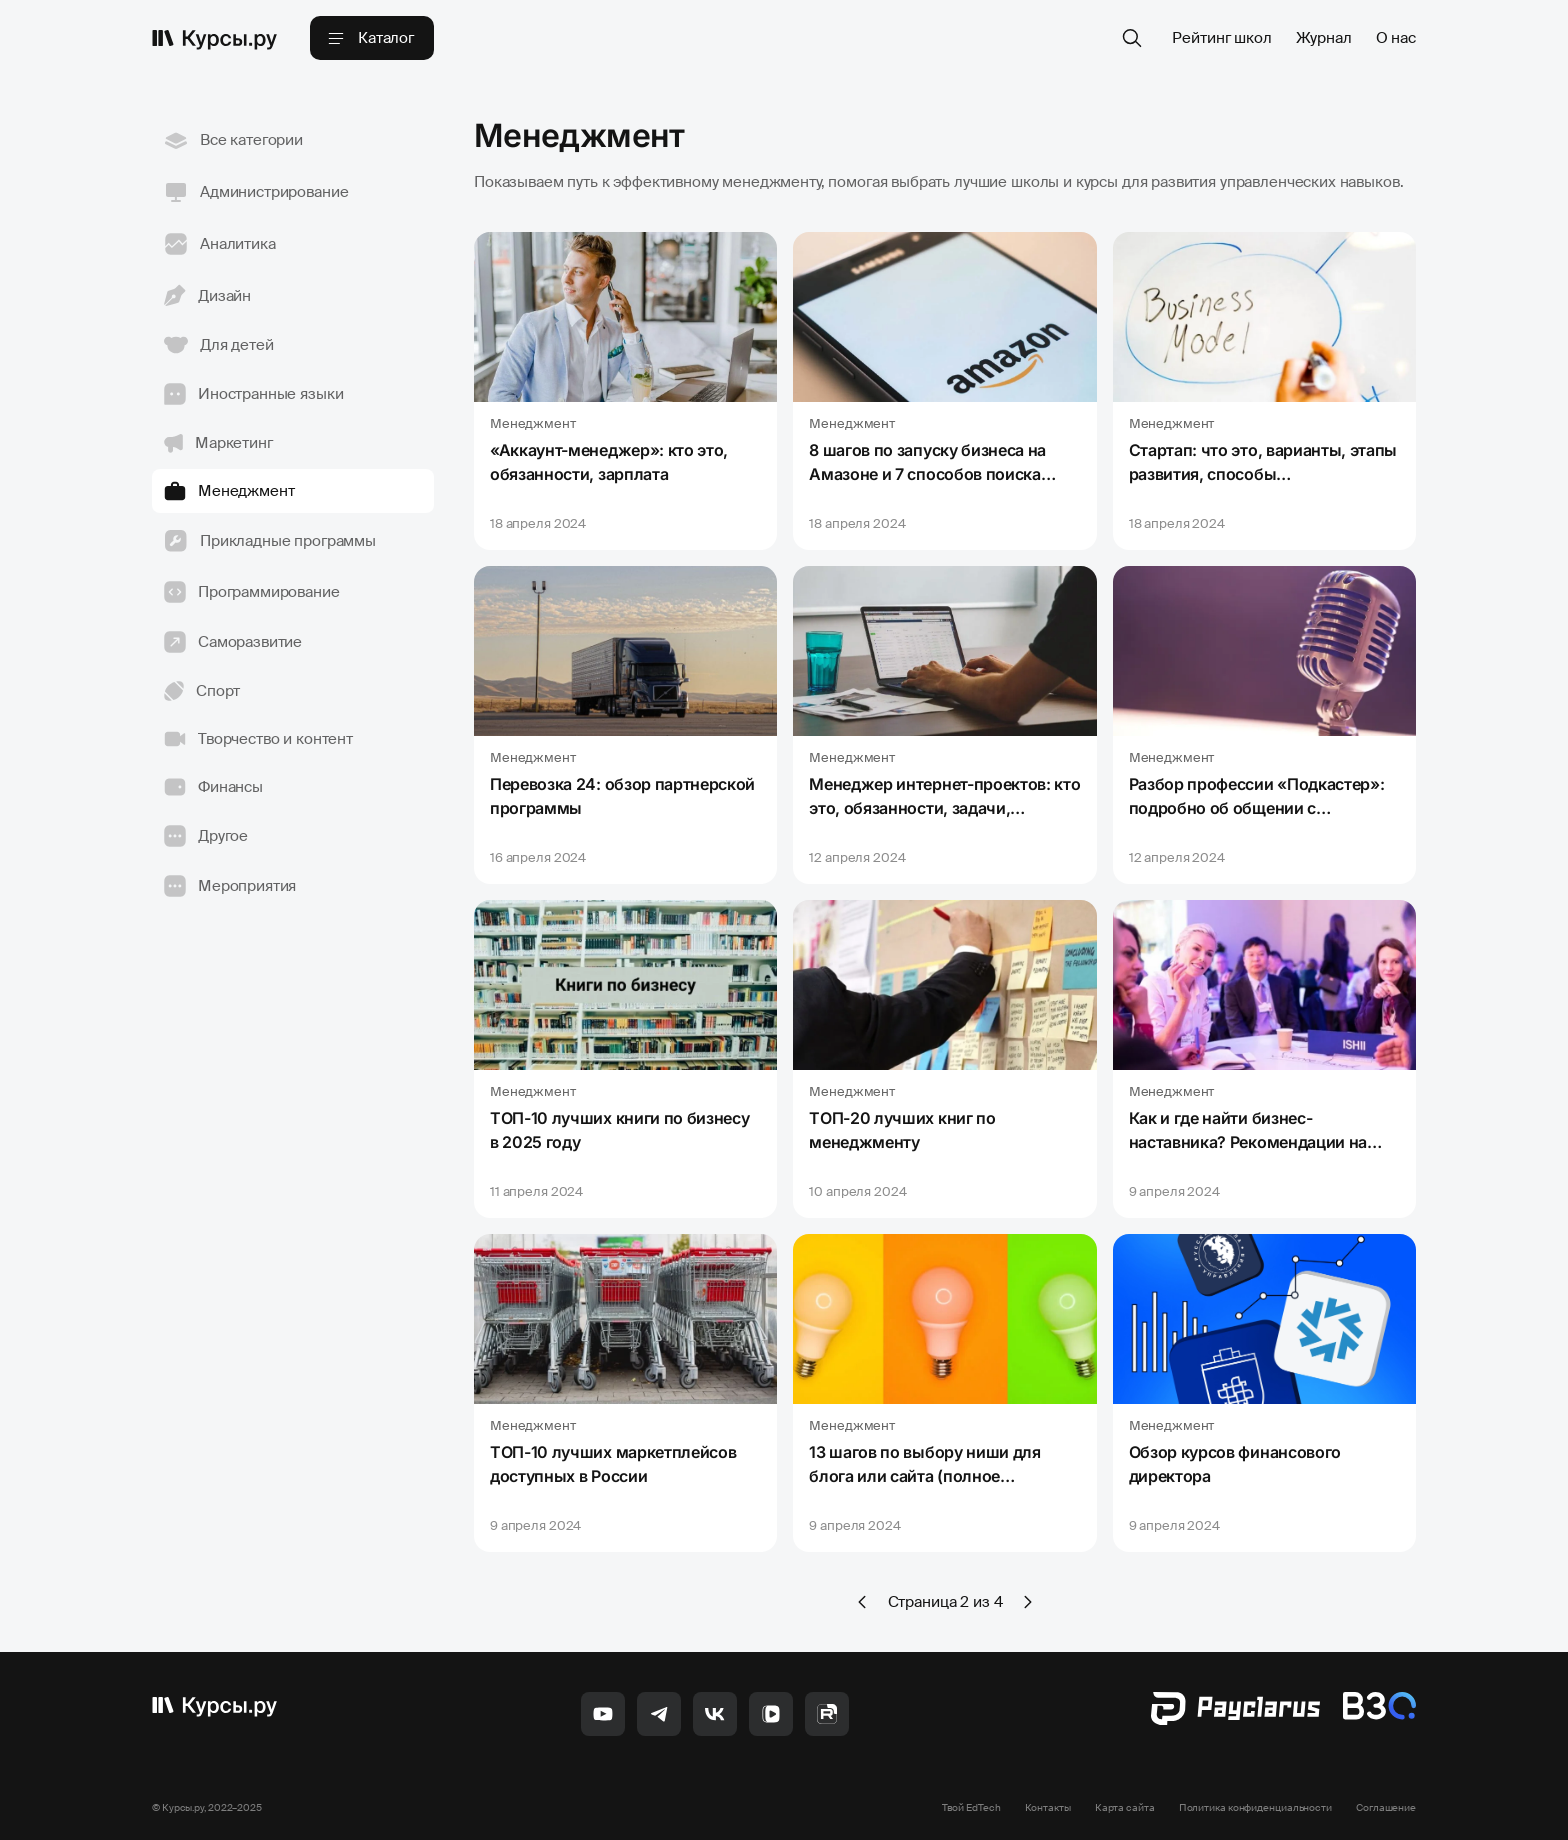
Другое (206, 836)
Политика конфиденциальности (1255, 1807)
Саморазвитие (233, 642)
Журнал (1324, 38)
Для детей (219, 345)
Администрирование (256, 192)
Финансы (213, 787)
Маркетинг (218, 443)
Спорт (202, 691)
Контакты (1048, 1807)
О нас (1396, 38)
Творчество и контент (258, 739)
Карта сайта (1125, 1807)
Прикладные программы (270, 541)
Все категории (233, 140)
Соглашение (1386, 1807)
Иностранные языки (253, 394)
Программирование (252, 592)
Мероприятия (230, 886)
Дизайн (207, 295)
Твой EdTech (971, 1807)
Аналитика (220, 244)
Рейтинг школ (1221, 38)
